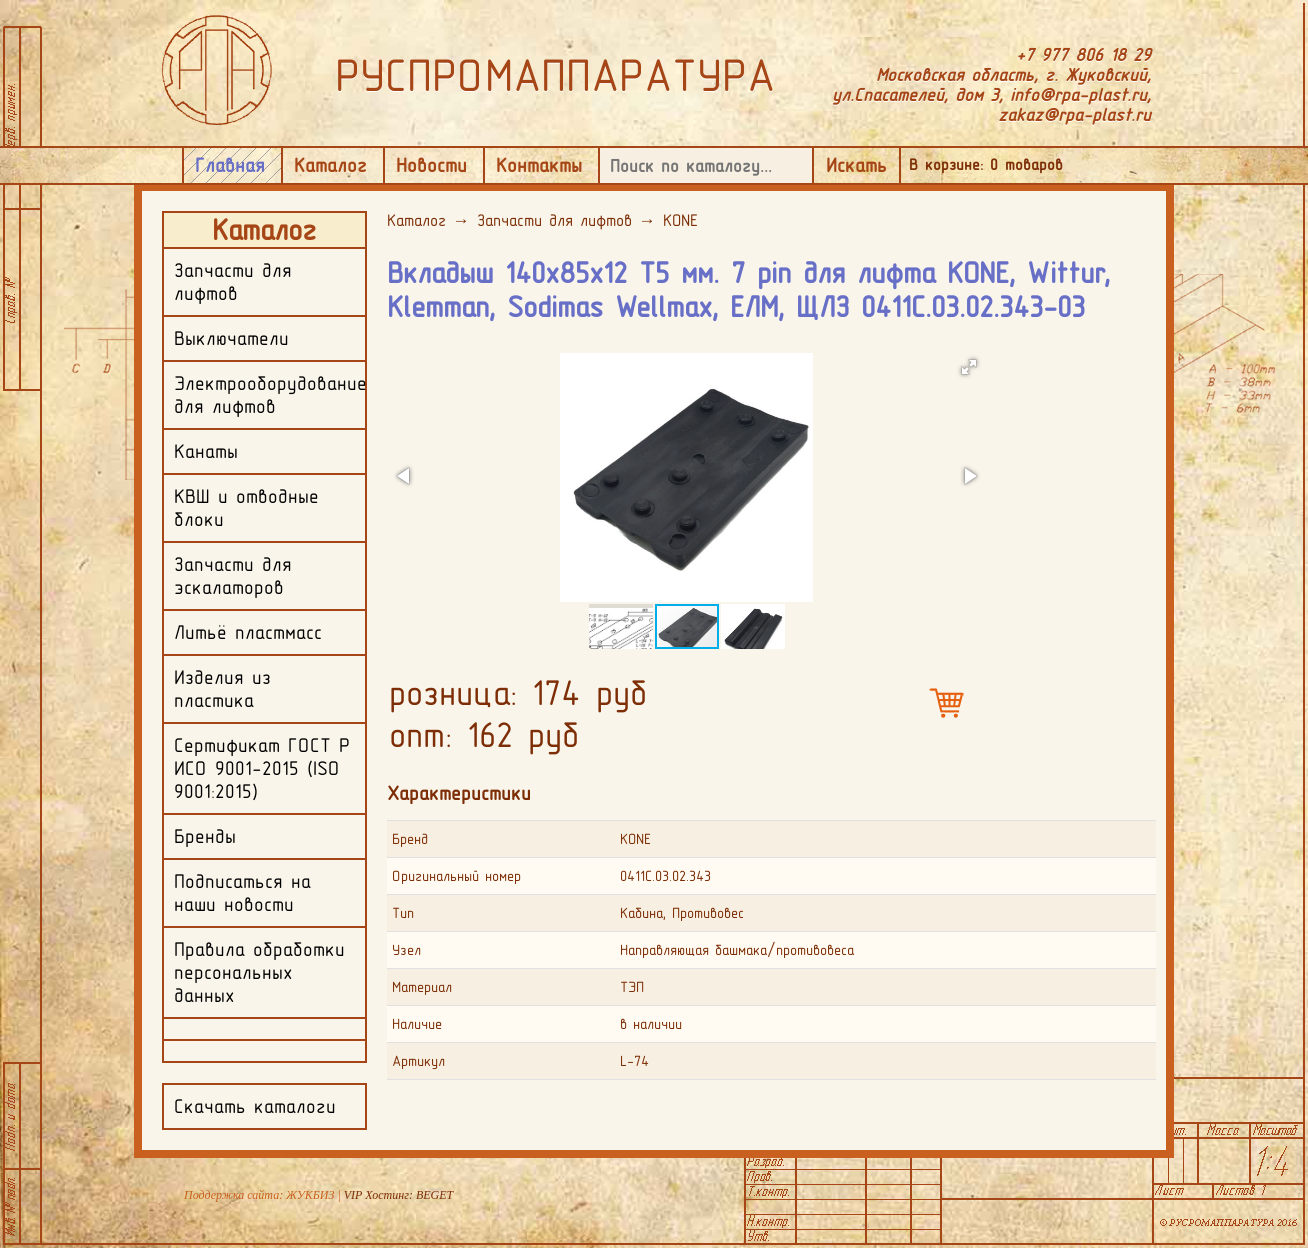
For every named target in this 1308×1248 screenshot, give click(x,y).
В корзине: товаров (986, 164)
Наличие (417, 1024)
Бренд (410, 839)
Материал (422, 987)
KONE (680, 220)
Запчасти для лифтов (554, 220)
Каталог (330, 165)
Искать (856, 165)
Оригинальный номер (456, 876)
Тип (403, 913)
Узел (406, 950)
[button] (969, 367)
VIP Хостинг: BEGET (398, 1195)
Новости (431, 165)
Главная (230, 165)
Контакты (539, 165)
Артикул (418, 1061)
